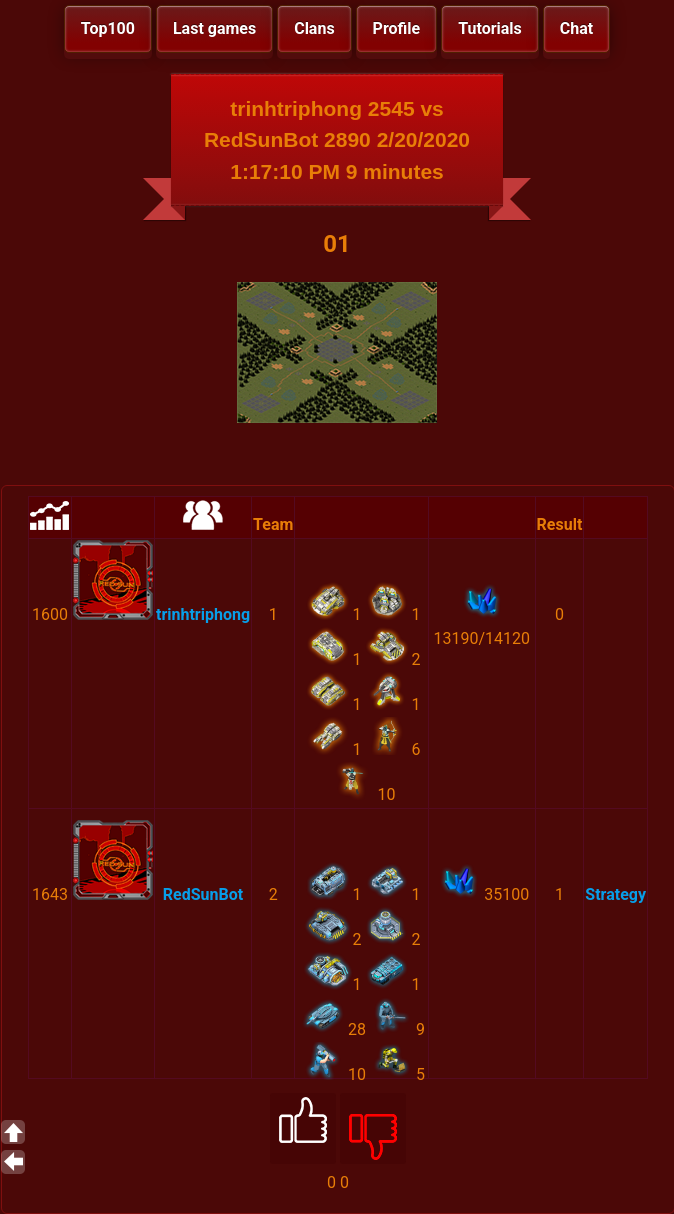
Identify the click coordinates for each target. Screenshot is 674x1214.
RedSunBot (203, 894)
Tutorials (490, 28)
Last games (214, 28)
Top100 (108, 28)
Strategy (615, 894)
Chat (576, 28)
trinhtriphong (203, 614)
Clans (314, 28)
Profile (397, 28)
